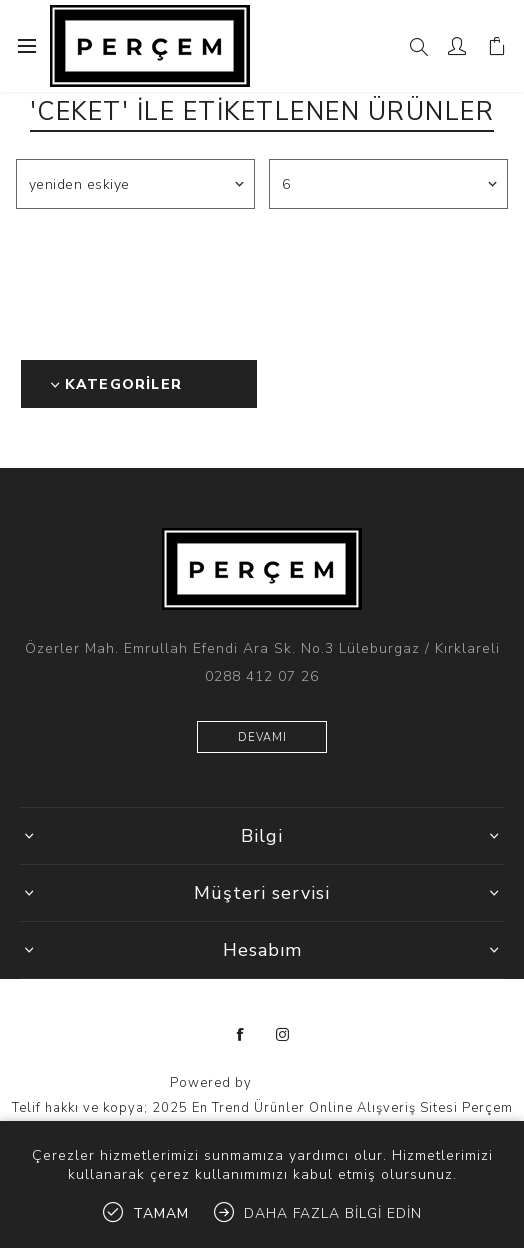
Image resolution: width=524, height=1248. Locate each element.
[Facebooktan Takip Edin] (241, 1035)
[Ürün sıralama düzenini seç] (136, 184)
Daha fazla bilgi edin (333, 1213)
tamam (161, 1213)
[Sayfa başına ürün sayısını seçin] (389, 184)
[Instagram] (283, 1035)
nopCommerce (305, 1083)
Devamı (262, 737)
